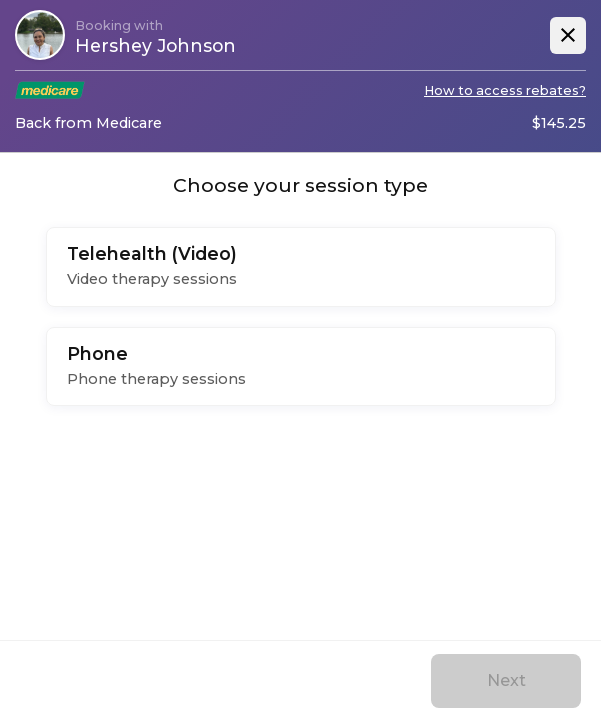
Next (506, 680)
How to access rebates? (505, 90)
